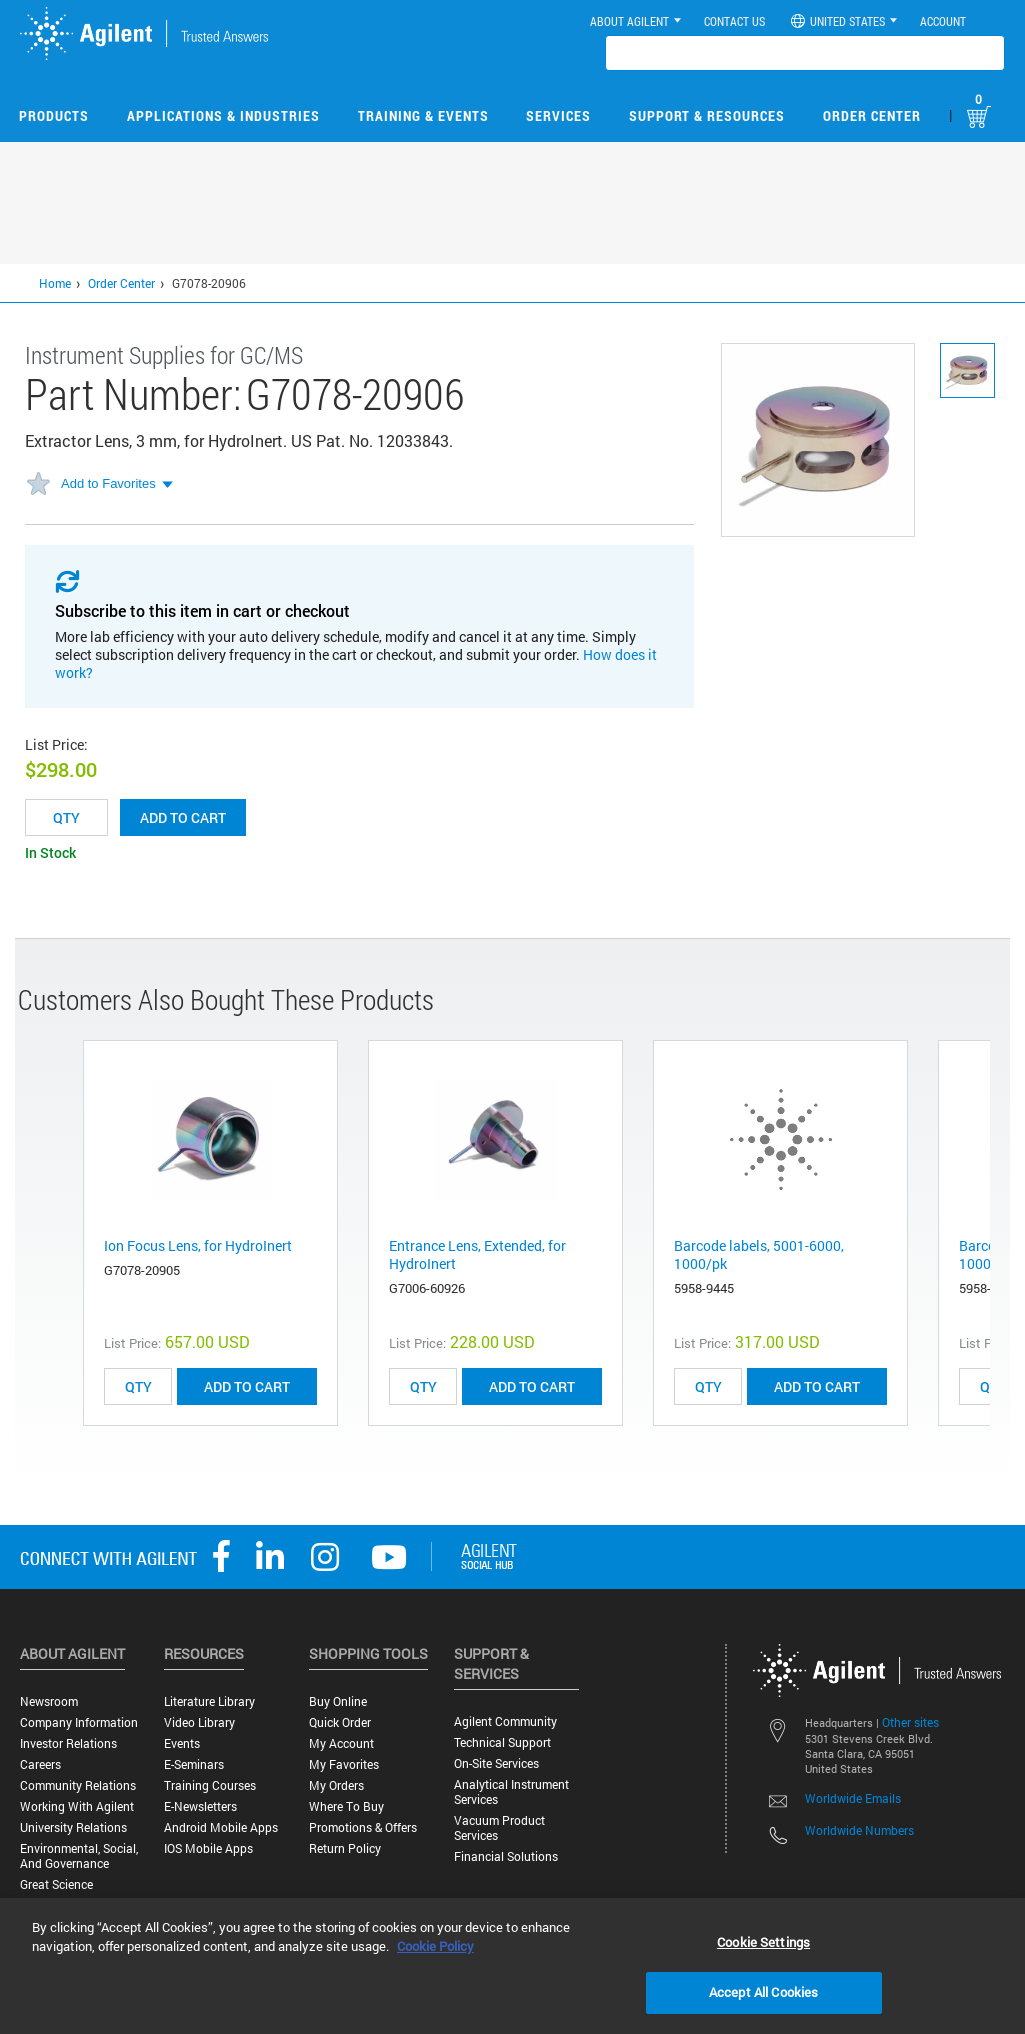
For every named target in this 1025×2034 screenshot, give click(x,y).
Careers (40, 1764)
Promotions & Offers (363, 1827)
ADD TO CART (247, 1386)
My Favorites (344, 1764)
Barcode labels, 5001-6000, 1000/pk (759, 1254)
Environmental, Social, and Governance (79, 1856)
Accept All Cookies (763, 1992)
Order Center (872, 115)
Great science (56, 1884)
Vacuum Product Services (499, 1828)
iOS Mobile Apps (208, 1848)
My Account (341, 1743)
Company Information (79, 1722)
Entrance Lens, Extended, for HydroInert (477, 1254)
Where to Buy (346, 1806)
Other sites (910, 1722)
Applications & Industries (223, 115)
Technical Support (502, 1742)
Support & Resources (707, 115)
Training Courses (210, 1785)
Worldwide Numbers (859, 1830)
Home (55, 283)
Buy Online (338, 1701)
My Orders (336, 1785)
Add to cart (183, 817)
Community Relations (78, 1785)
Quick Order (340, 1722)
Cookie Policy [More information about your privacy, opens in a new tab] (435, 1946)
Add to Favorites (108, 483)
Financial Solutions (506, 1856)
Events (182, 1743)
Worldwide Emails (853, 1798)
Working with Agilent (77, 1806)
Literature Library (209, 1701)
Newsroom (49, 1701)
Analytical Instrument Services (511, 1792)
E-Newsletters (200, 1806)
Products (54, 115)
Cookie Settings (763, 1942)
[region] (512, 1966)
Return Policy (345, 1848)
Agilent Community (505, 1721)
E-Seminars (194, 1764)
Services (558, 115)
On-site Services (496, 1763)
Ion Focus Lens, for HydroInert (198, 1245)
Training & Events (423, 115)
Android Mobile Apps (221, 1827)
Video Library (199, 1722)
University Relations (73, 1827)
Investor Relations (68, 1743)
